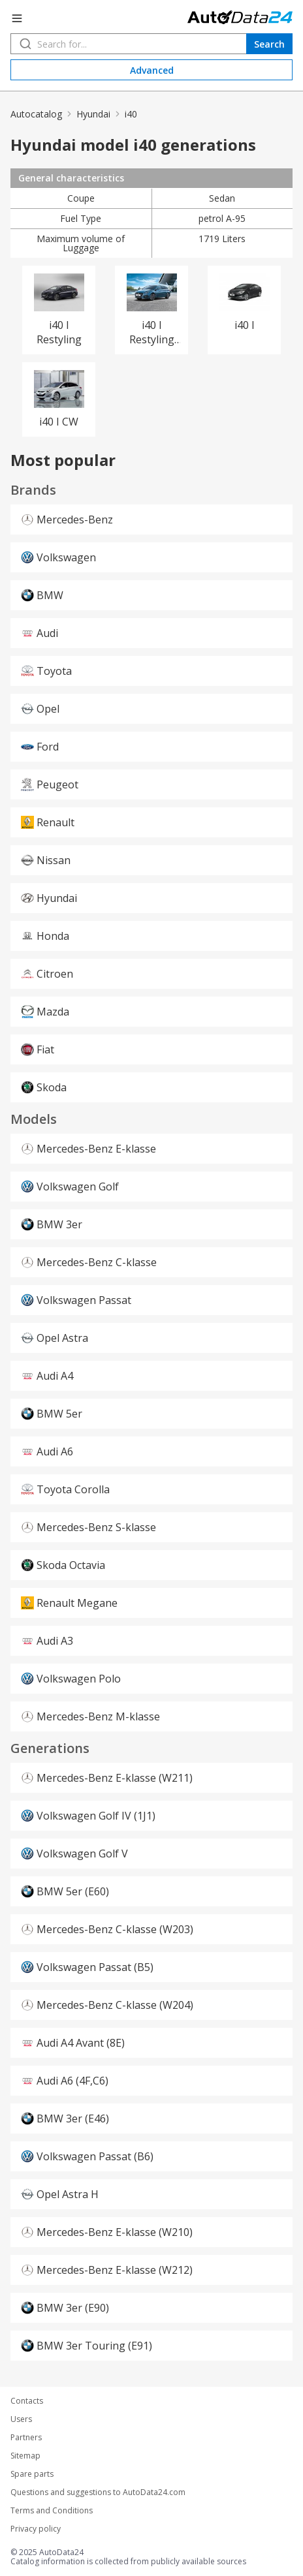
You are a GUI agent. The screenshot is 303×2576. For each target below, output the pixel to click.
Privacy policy (35, 2529)
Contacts (26, 2401)
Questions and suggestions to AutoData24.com (97, 2492)
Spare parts (32, 2474)
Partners (26, 2438)
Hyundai (93, 114)
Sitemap (25, 2456)
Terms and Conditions (51, 2511)
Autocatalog (36, 114)
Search (269, 44)
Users (21, 2419)
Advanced (152, 70)
